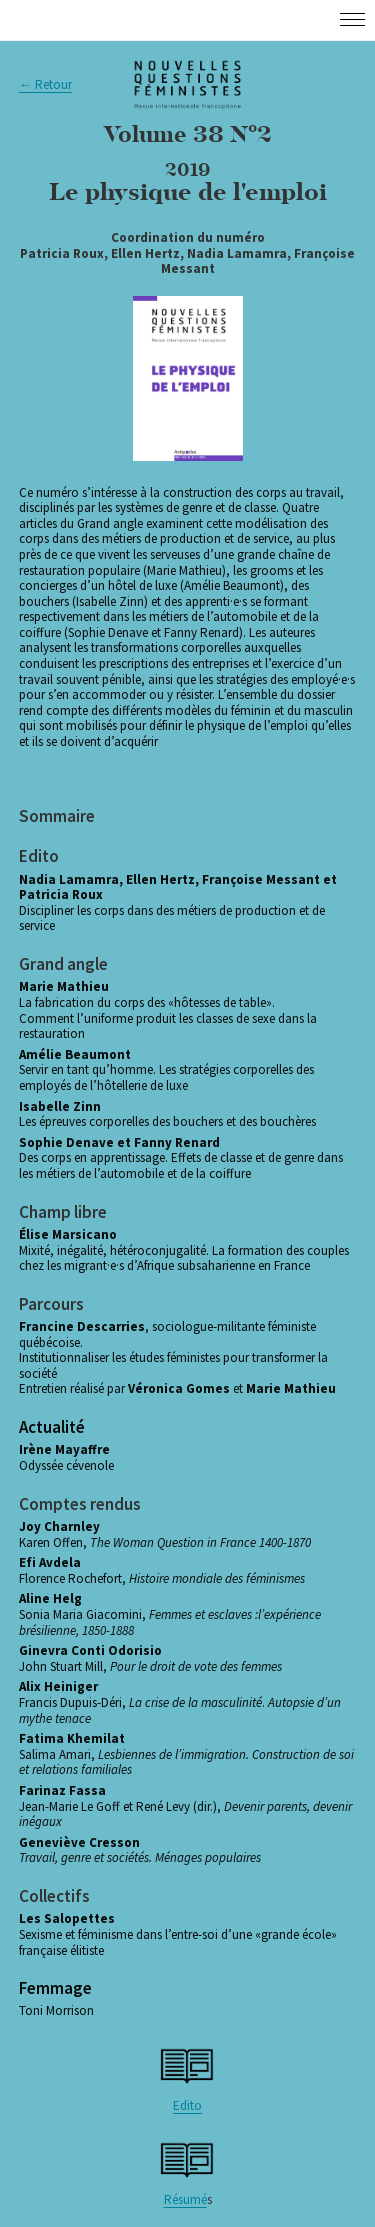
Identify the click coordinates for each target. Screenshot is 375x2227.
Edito (187, 2105)
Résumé (185, 2199)
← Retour (45, 84)
